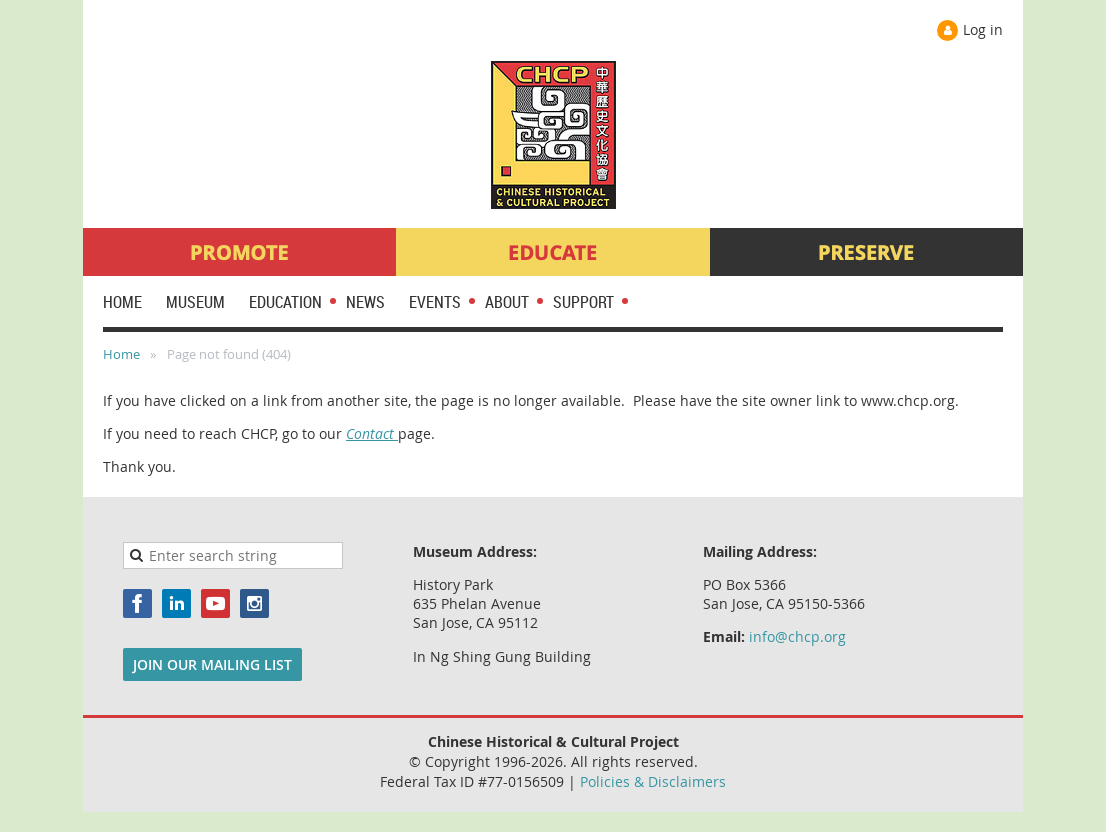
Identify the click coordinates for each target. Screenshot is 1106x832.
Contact (372, 433)
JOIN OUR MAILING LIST (212, 664)
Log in (983, 29)
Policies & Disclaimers (653, 781)
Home (121, 354)
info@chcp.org (797, 636)
